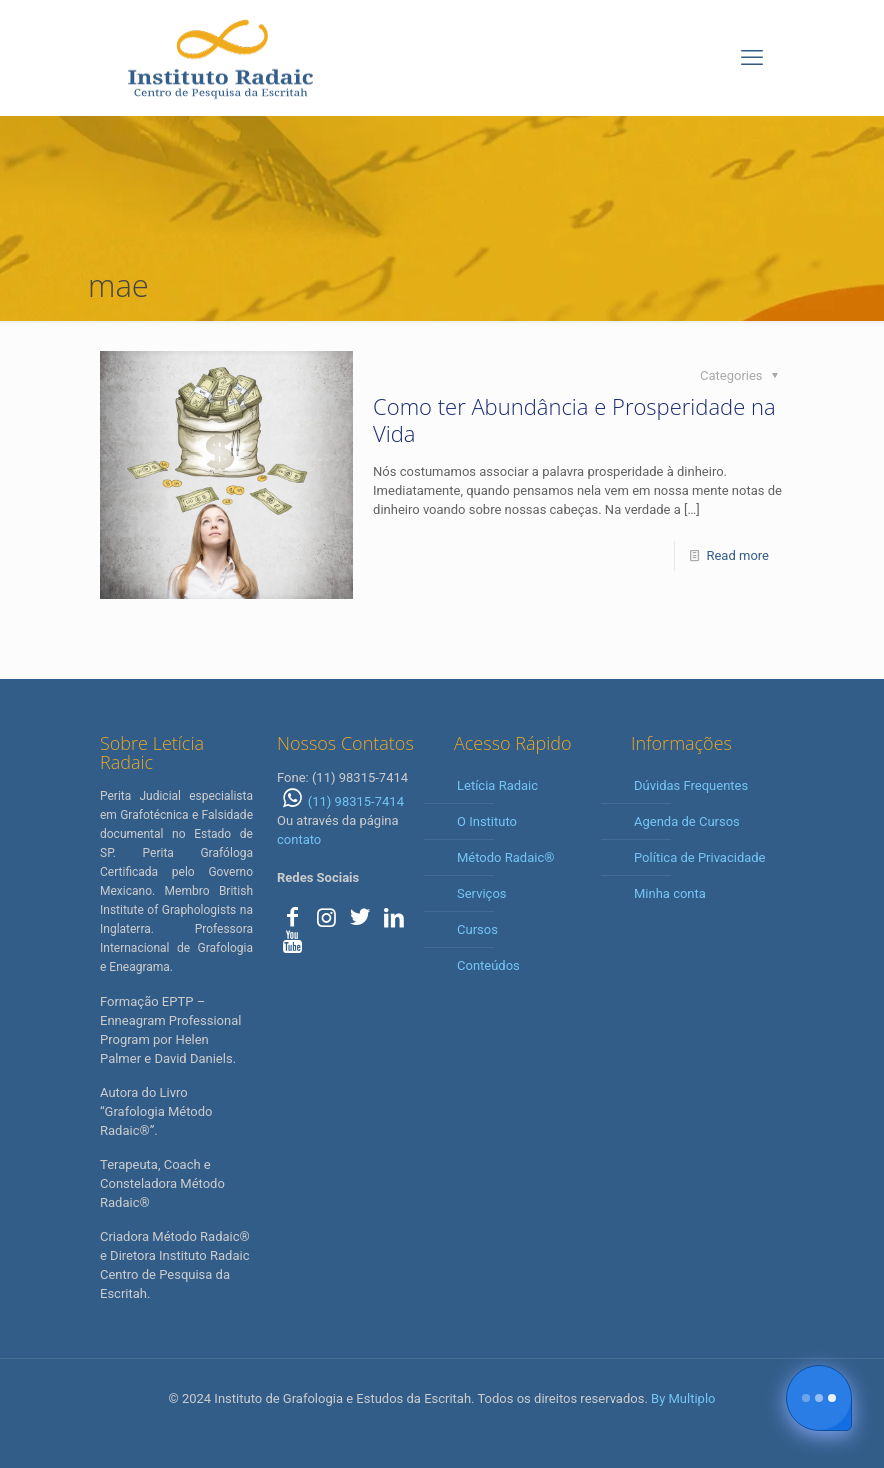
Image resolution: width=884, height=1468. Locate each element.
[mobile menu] (752, 58)
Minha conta (670, 893)
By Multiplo (683, 1398)
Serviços (482, 893)
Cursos (477, 929)
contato (299, 839)
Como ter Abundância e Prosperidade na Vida (574, 419)
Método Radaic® (505, 857)
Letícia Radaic (497, 785)
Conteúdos (488, 965)
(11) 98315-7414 (340, 801)
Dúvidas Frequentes (691, 785)
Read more (737, 555)
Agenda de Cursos (687, 821)
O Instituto (487, 821)
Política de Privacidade (700, 857)
